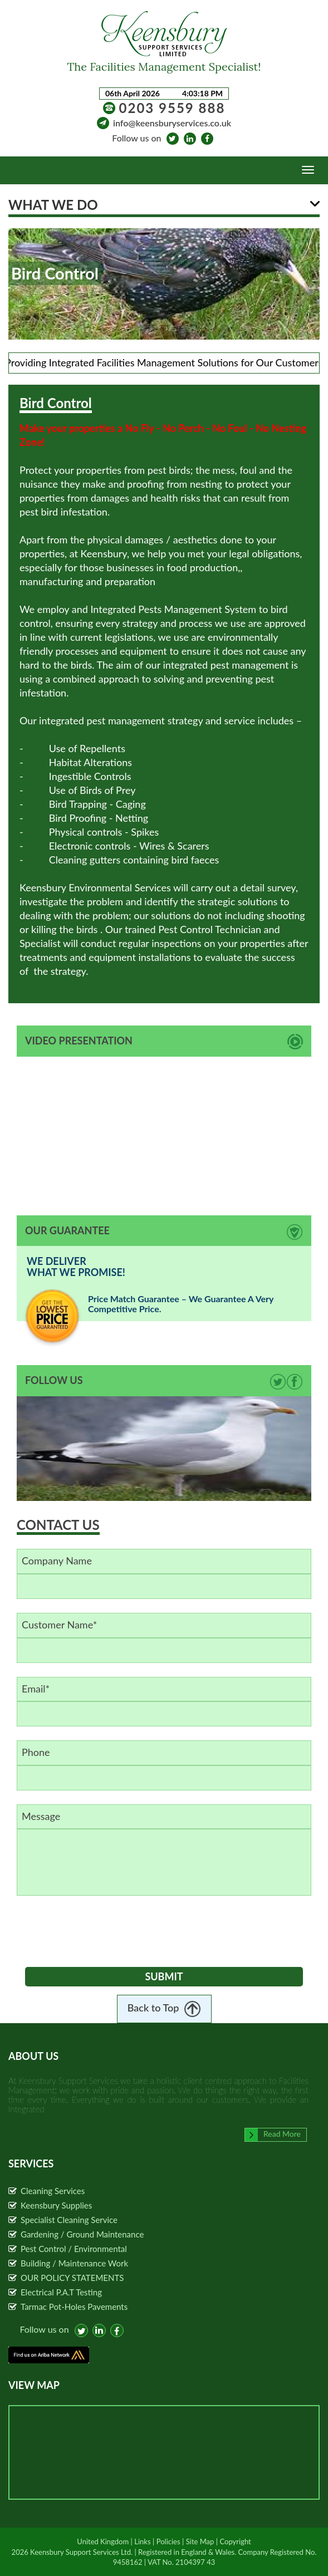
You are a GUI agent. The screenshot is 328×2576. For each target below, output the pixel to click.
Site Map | (202, 2541)
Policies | (170, 2541)
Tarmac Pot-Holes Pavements (74, 2307)
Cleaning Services (53, 2191)
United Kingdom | (104, 2541)
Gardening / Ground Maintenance (82, 2234)
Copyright (235, 2541)
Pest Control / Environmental (74, 2249)
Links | (144, 2541)
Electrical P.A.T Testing (61, 2292)
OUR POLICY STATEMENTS (72, 2278)
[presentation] (109, 1928)
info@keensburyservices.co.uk (172, 122)
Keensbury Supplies (56, 2205)
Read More (273, 2133)
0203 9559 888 (172, 108)
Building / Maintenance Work (74, 2263)
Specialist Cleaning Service (69, 2220)
